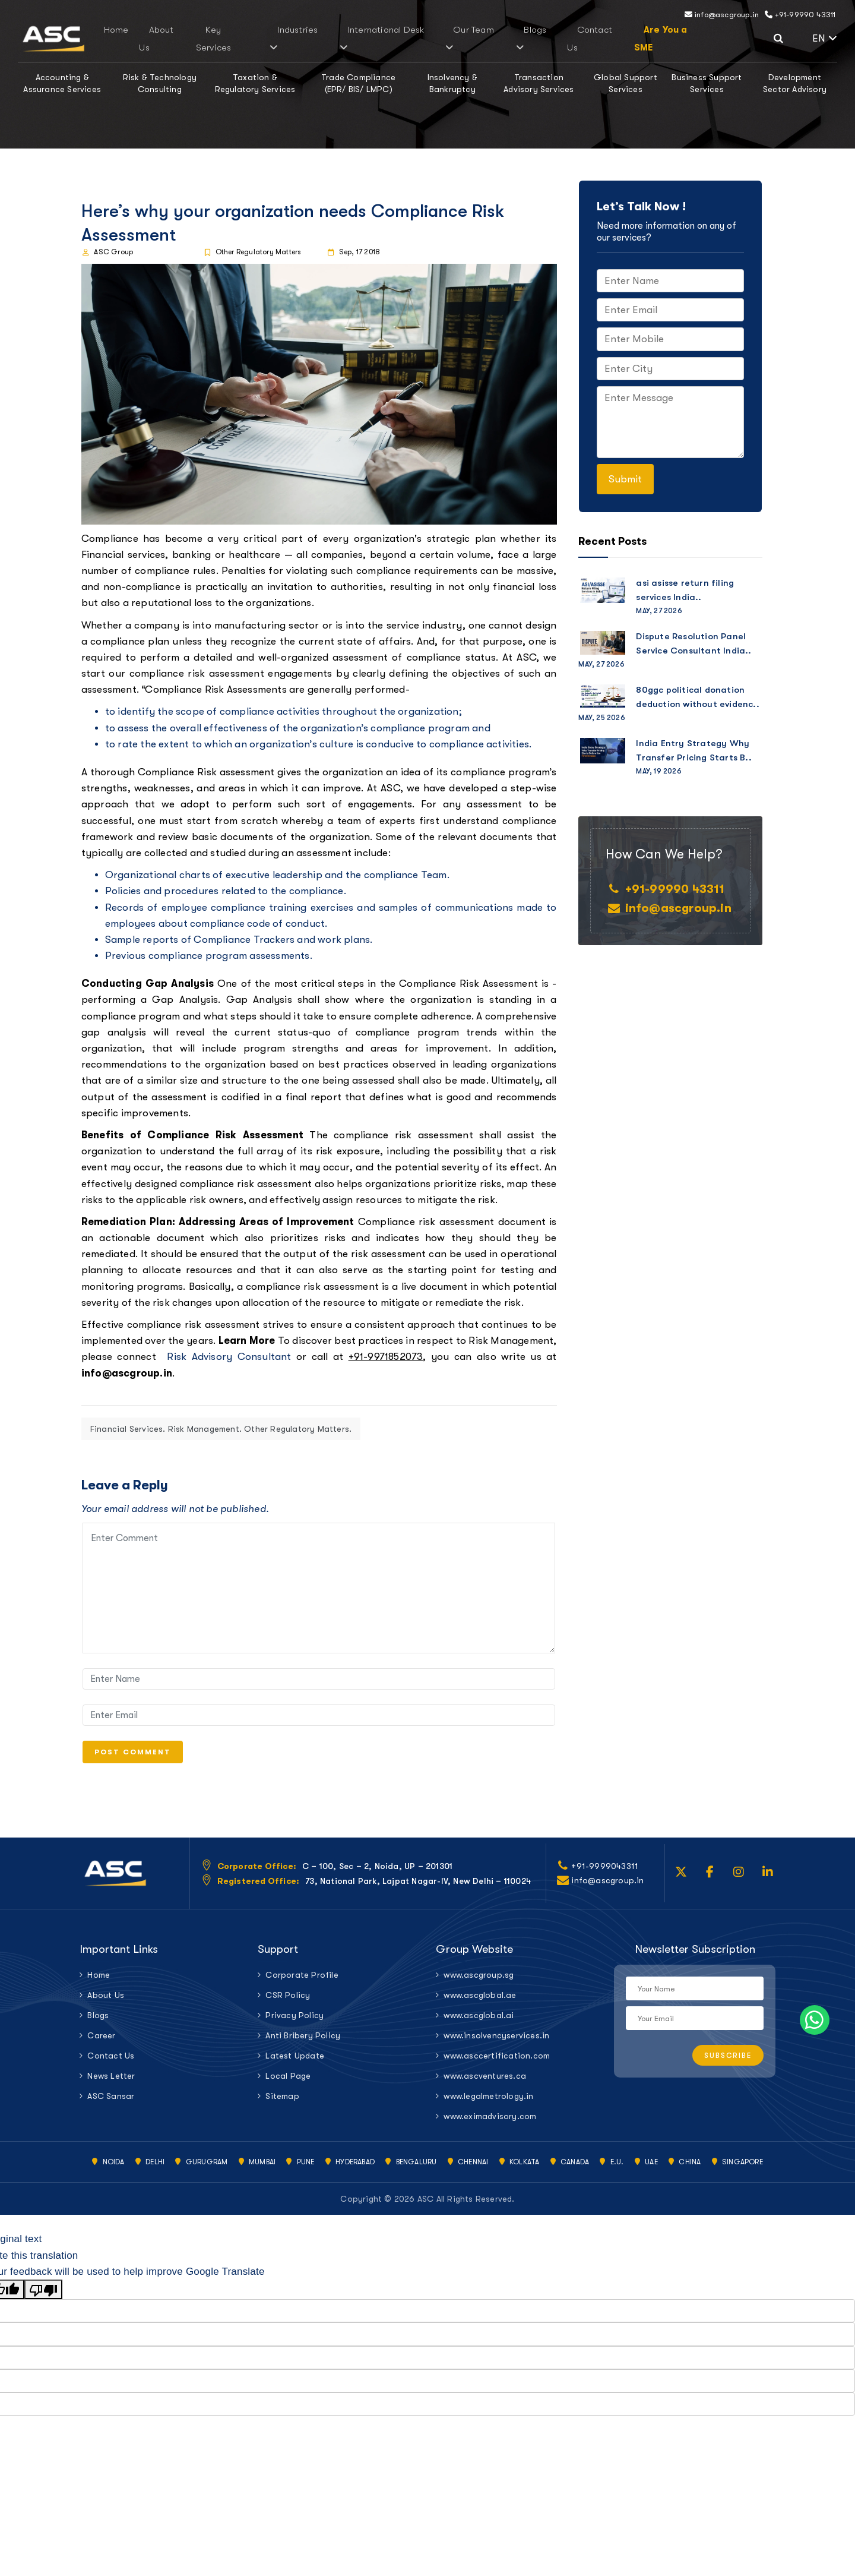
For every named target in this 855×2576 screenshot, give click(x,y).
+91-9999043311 (604, 1875)
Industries (316, 38)
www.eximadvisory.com (490, 2125)
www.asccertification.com (497, 2065)
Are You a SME (603, 38)
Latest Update (294, 2065)
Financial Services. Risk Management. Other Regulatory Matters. (221, 1429)
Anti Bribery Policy (302, 2045)
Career (101, 2045)
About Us (216, 38)
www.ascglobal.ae (480, 2004)
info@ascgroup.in (722, 14)
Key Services (263, 38)
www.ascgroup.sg (479, 1984)
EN (824, 38)
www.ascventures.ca (485, 2085)
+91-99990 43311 (800, 14)
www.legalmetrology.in (488, 2105)
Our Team (454, 38)
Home (181, 38)
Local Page (288, 2085)
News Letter (111, 2085)
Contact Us (542, 38)
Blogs (499, 38)
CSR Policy (287, 2004)
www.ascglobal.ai (479, 2024)
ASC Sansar (110, 2105)
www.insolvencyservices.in (496, 2045)
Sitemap (282, 2105)
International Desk (385, 38)
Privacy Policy (294, 2024)
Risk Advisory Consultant (229, 1356)
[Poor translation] (43, 2299)
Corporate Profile (301, 1984)
